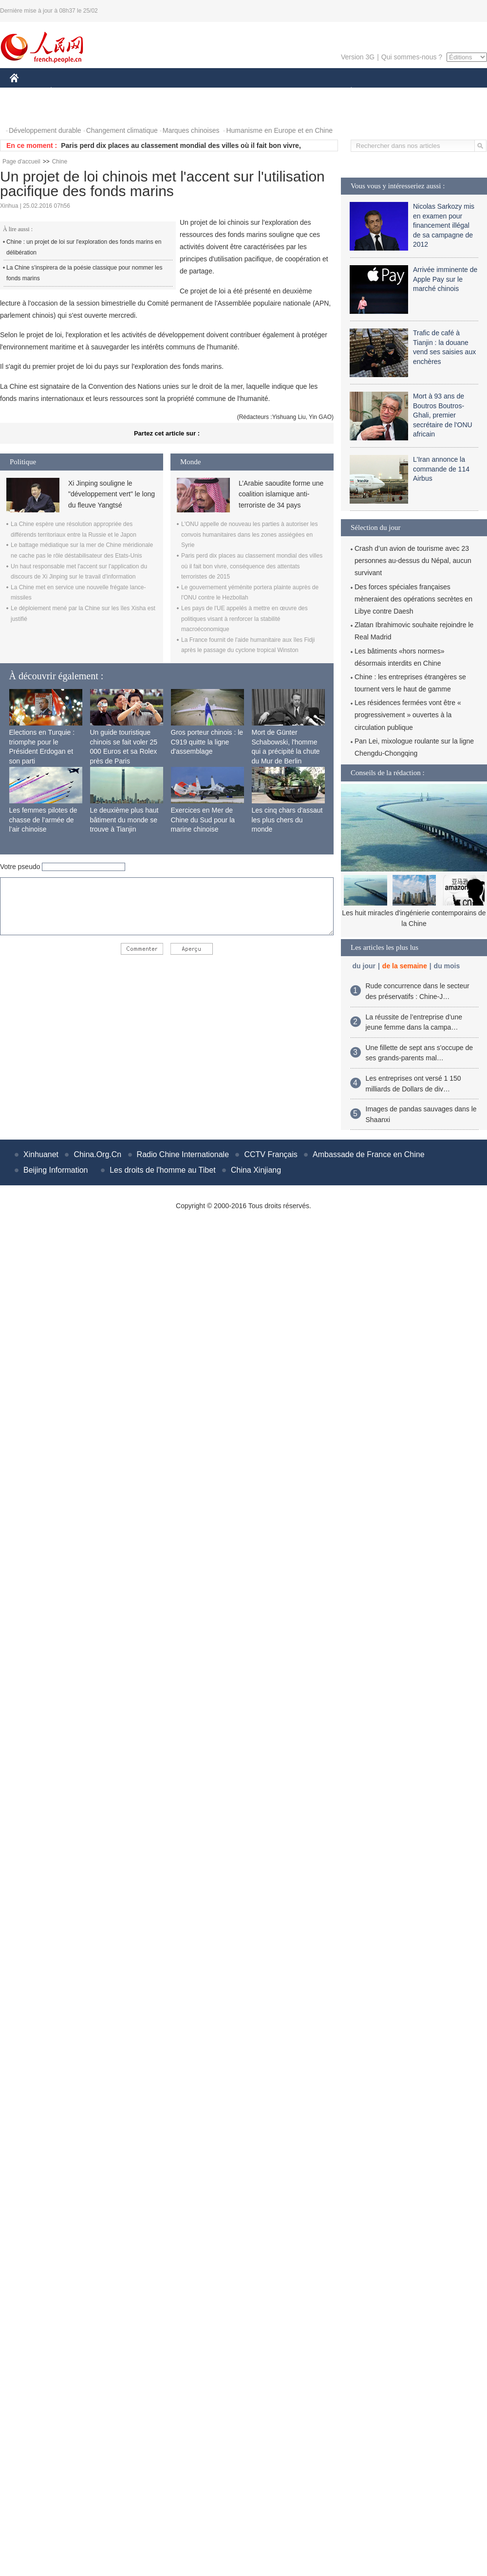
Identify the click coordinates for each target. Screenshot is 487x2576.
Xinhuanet (40, 1154)
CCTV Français (270, 1154)
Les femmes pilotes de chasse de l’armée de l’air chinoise (43, 819)
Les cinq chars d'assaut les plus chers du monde (287, 819)
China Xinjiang (256, 1170)
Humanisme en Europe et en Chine (279, 130)
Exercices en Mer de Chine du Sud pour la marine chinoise (203, 819)
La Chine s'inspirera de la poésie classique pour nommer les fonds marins (84, 273)
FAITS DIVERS (293, 92)
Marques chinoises (191, 130)
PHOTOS (30, 111)
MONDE (113, 92)
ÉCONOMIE (68, 92)
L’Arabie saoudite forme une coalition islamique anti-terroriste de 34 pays (281, 494)
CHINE (26, 92)
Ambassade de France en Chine (368, 1154)
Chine (59, 161)
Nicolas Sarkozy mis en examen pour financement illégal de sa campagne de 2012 (443, 225)
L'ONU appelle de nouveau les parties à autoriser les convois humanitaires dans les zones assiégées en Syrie (249, 534)
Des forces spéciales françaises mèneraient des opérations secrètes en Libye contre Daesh (413, 599)
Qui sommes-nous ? (411, 57)
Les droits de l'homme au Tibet (162, 1170)
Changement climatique (122, 130)
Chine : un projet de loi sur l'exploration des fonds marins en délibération (83, 247)
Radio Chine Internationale (183, 1154)
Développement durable (45, 130)
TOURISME (427, 92)
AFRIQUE (154, 92)
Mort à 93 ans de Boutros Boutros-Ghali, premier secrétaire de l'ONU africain (442, 415)
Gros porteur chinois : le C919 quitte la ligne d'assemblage (207, 741)
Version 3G (358, 57)
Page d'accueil (21, 161)
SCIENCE (197, 92)
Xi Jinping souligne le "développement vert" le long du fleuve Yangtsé (111, 494)
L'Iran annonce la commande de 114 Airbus (441, 468)
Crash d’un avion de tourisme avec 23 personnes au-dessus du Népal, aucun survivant (413, 560)
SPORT (385, 92)
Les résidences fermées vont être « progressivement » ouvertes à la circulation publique (408, 715)
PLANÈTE (346, 92)
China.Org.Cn (97, 1154)
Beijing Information (55, 1170)
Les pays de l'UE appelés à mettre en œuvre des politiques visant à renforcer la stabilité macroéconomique (244, 619)
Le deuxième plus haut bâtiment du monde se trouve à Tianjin (124, 819)
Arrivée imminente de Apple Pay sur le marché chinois (445, 279)
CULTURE (240, 92)
